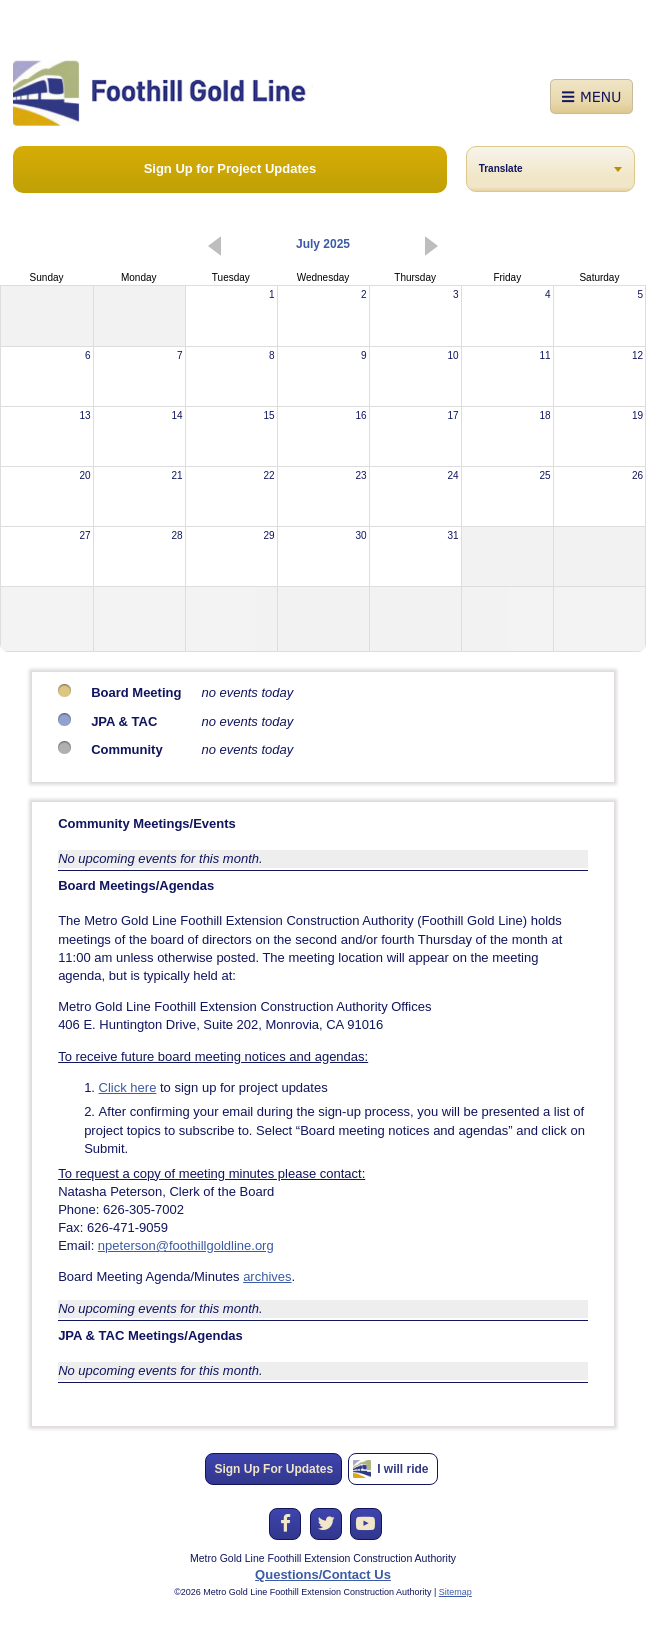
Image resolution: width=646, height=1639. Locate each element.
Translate (501, 168)
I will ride (402, 1469)
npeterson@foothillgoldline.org (186, 1245)
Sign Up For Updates (273, 1469)
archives (267, 1276)
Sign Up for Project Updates (230, 168)
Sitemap (455, 1592)
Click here (128, 1087)
